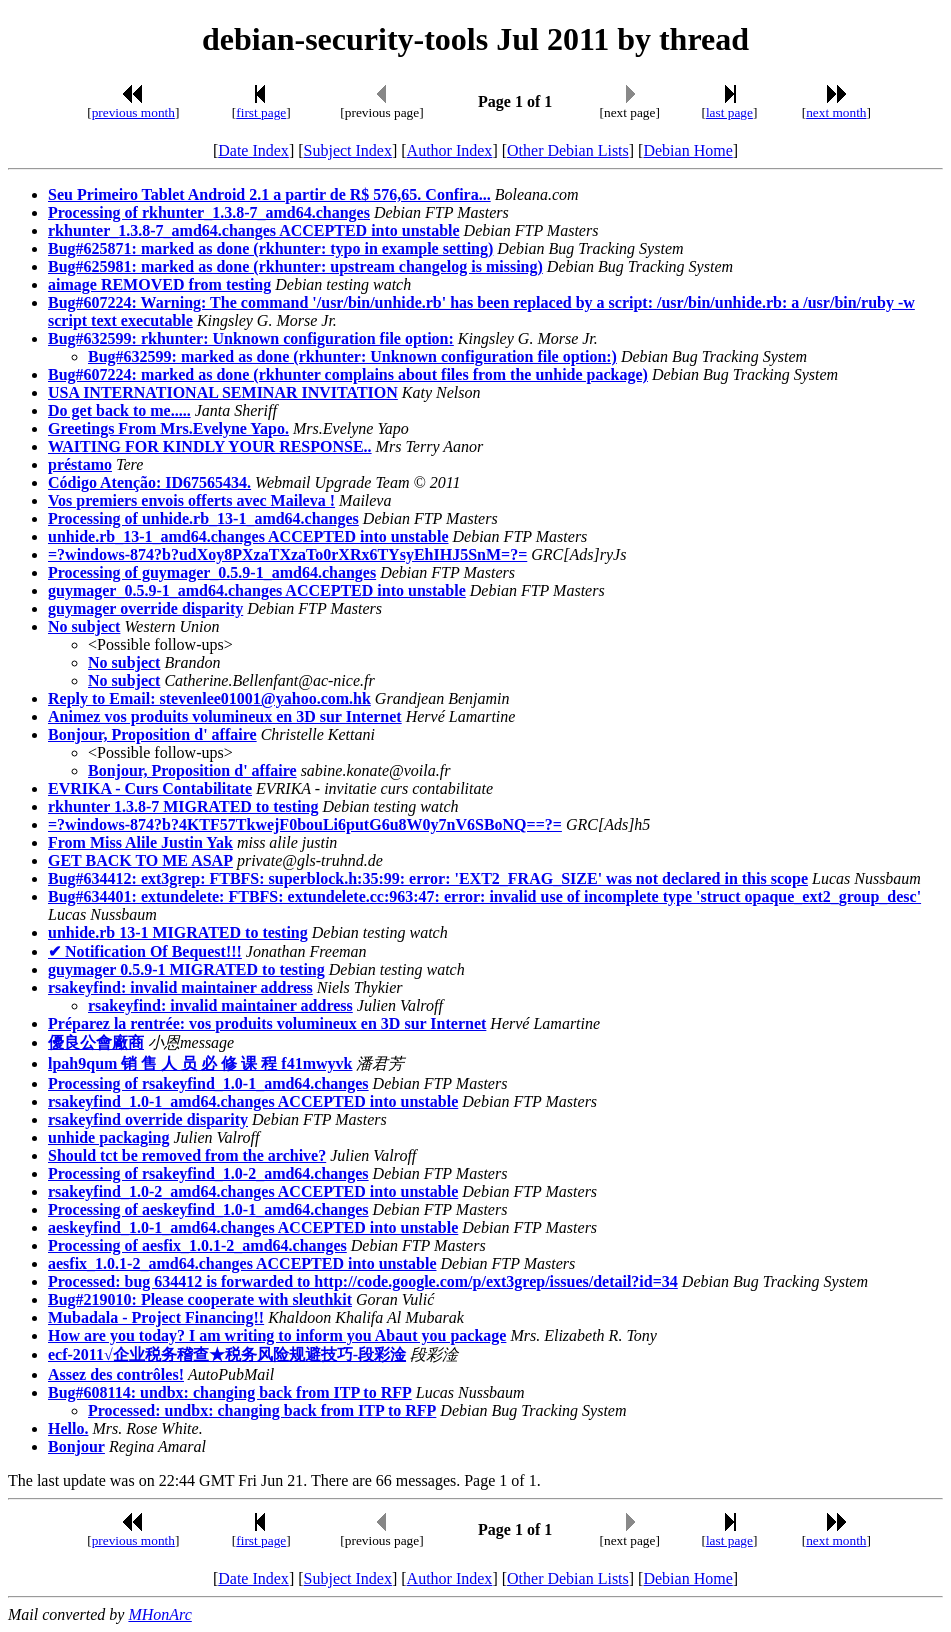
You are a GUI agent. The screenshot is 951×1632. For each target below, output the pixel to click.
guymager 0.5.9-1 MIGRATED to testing (186, 969)
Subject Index (348, 150)
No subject (84, 626)
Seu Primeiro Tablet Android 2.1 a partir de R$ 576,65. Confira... (269, 194)
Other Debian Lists (568, 150)
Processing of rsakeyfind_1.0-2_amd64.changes (208, 1173)
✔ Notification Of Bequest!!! (145, 951)
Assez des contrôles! (116, 1374)
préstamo (80, 464)
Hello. (68, 1428)
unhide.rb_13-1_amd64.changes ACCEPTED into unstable (248, 536)
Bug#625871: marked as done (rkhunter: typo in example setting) (270, 248)
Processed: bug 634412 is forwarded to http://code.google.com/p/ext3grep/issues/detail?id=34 (363, 1281)
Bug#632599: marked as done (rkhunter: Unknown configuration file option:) (352, 356)
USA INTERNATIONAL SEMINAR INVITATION (223, 392)
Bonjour (76, 1446)
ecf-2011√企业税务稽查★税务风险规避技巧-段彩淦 (227, 1354)
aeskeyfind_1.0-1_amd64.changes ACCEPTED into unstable (253, 1227)
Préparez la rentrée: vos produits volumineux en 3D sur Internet (267, 1023)
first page (261, 112)
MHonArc (159, 1614)
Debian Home (687, 150)
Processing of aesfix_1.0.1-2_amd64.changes (197, 1245)
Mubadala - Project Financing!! (156, 1317)
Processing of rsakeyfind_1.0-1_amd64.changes (208, 1083)
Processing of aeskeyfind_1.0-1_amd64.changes (208, 1209)
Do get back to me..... (119, 410)
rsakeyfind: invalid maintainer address (180, 987)
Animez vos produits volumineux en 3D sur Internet (225, 716)
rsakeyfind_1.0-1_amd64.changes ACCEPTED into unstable (253, 1101)
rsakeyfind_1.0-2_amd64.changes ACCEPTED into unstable (253, 1191)
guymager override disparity (145, 608)
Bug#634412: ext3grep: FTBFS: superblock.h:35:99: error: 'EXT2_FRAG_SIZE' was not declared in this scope (428, 878)
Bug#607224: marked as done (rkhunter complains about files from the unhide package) (348, 374)
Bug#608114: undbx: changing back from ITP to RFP (230, 1392)
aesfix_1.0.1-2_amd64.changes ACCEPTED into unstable (242, 1263)
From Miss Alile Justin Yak (140, 842)
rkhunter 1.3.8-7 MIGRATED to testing (183, 806)
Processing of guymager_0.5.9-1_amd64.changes (212, 572)
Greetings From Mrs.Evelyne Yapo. (168, 428)
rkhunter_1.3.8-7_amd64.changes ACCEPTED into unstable (254, 230)
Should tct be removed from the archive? (187, 1155)
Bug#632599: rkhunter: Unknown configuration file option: (251, 338)
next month (836, 112)
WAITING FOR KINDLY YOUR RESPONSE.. (210, 446)
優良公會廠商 (96, 1042)
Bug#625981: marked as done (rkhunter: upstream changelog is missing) (295, 266)
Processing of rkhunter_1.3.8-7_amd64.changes (209, 212)
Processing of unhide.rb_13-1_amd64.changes (203, 518)
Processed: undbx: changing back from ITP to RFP (262, 1410)
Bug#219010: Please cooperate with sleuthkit (200, 1299)
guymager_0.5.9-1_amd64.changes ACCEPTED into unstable (257, 590)
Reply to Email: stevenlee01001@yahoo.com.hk (209, 698)
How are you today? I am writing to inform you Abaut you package (277, 1335)
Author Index (450, 150)
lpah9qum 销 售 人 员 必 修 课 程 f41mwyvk (200, 1063)
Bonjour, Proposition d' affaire (152, 734)
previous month (133, 112)
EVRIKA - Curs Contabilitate (150, 788)
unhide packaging (108, 1137)
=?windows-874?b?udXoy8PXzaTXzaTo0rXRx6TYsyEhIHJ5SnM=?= (287, 554)
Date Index (253, 150)
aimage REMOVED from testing (159, 284)
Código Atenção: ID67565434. (149, 482)
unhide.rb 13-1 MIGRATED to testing (178, 932)
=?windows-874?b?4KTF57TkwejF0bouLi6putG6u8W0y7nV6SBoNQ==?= (305, 824)
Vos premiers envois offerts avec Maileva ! (191, 500)
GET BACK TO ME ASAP (140, 860)
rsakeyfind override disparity (148, 1119)
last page (729, 112)
